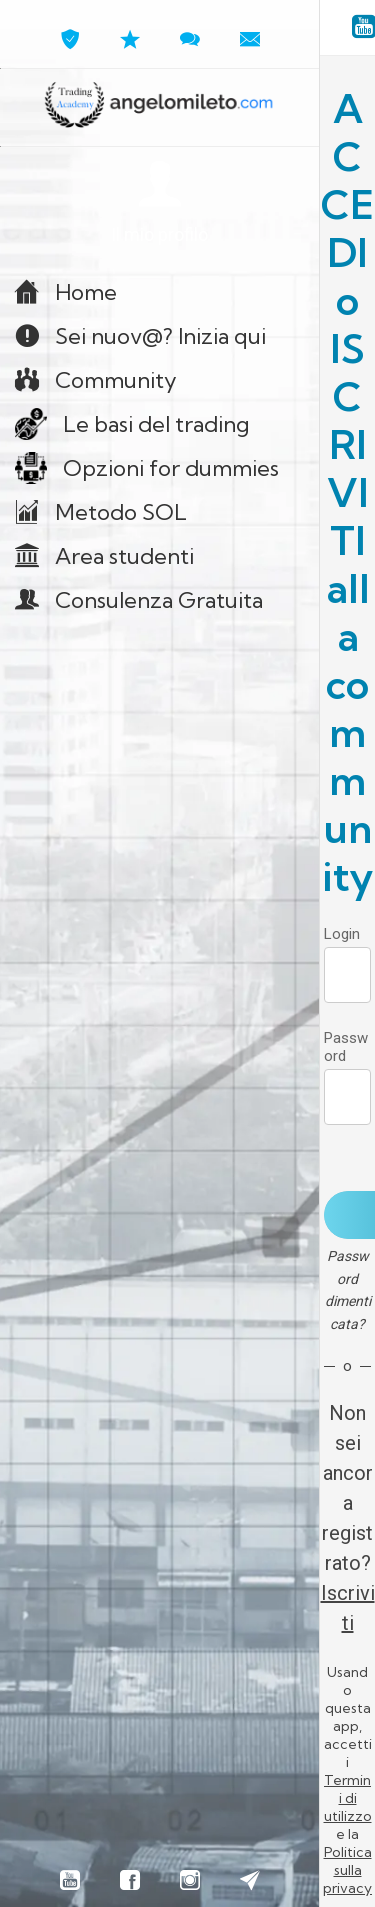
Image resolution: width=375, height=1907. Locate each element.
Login (342, 934)
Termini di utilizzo (348, 1798)
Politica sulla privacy (347, 1870)
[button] (159, 203)
